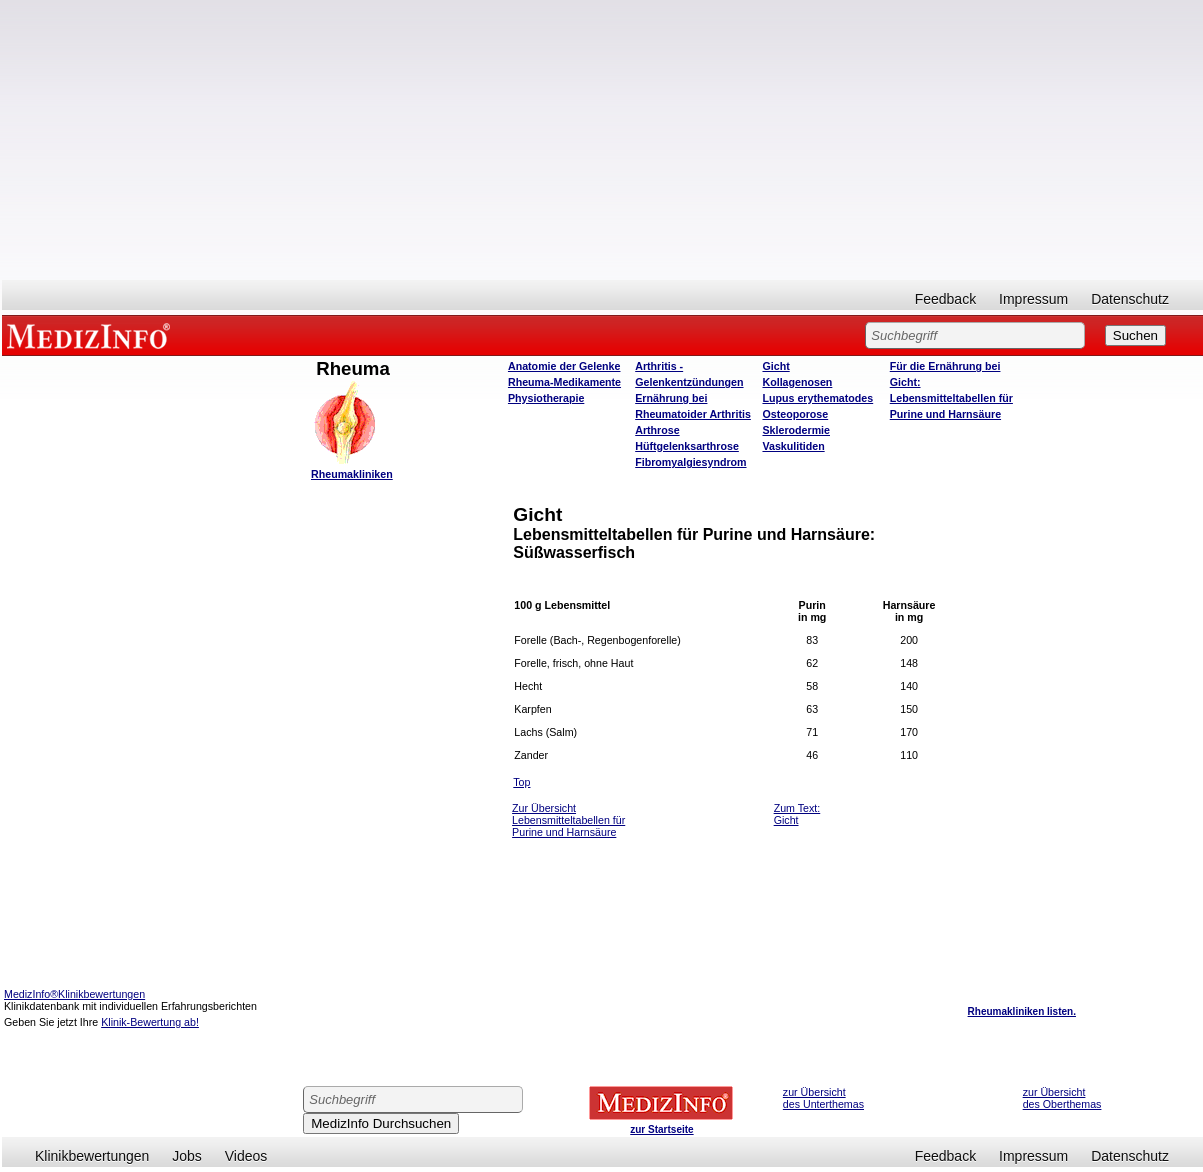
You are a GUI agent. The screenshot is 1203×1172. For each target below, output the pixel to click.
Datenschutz (1130, 299)
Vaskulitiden (793, 446)
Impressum (1033, 299)
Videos (246, 1156)
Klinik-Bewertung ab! (150, 1022)
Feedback (945, 299)
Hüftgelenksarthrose (687, 446)
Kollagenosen (797, 382)
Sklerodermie (796, 430)
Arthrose (657, 430)
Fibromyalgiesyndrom (690, 462)
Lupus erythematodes (817, 398)
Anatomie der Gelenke (564, 366)
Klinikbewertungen (92, 1156)
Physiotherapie (546, 398)
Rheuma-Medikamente (564, 382)
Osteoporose (795, 414)
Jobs (187, 1156)
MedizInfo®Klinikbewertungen (74, 994)
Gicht (775, 366)
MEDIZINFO (92, 335)
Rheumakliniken (352, 474)
